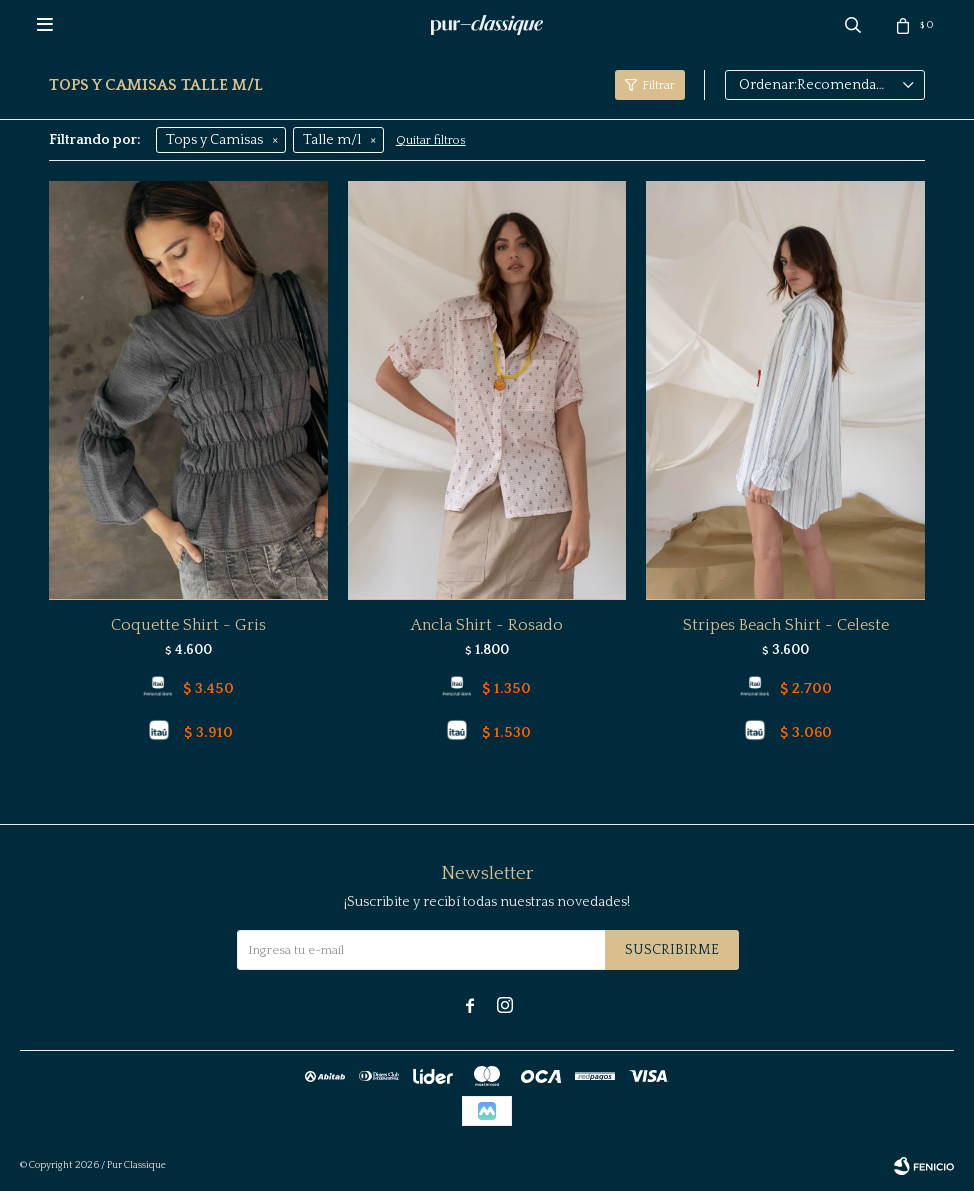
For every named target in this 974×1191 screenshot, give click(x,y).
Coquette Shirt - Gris (188, 625)
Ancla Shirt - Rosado (487, 625)
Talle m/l (332, 140)
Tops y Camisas (214, 140)
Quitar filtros (431, 140)
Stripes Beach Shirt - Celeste (786, 625)
